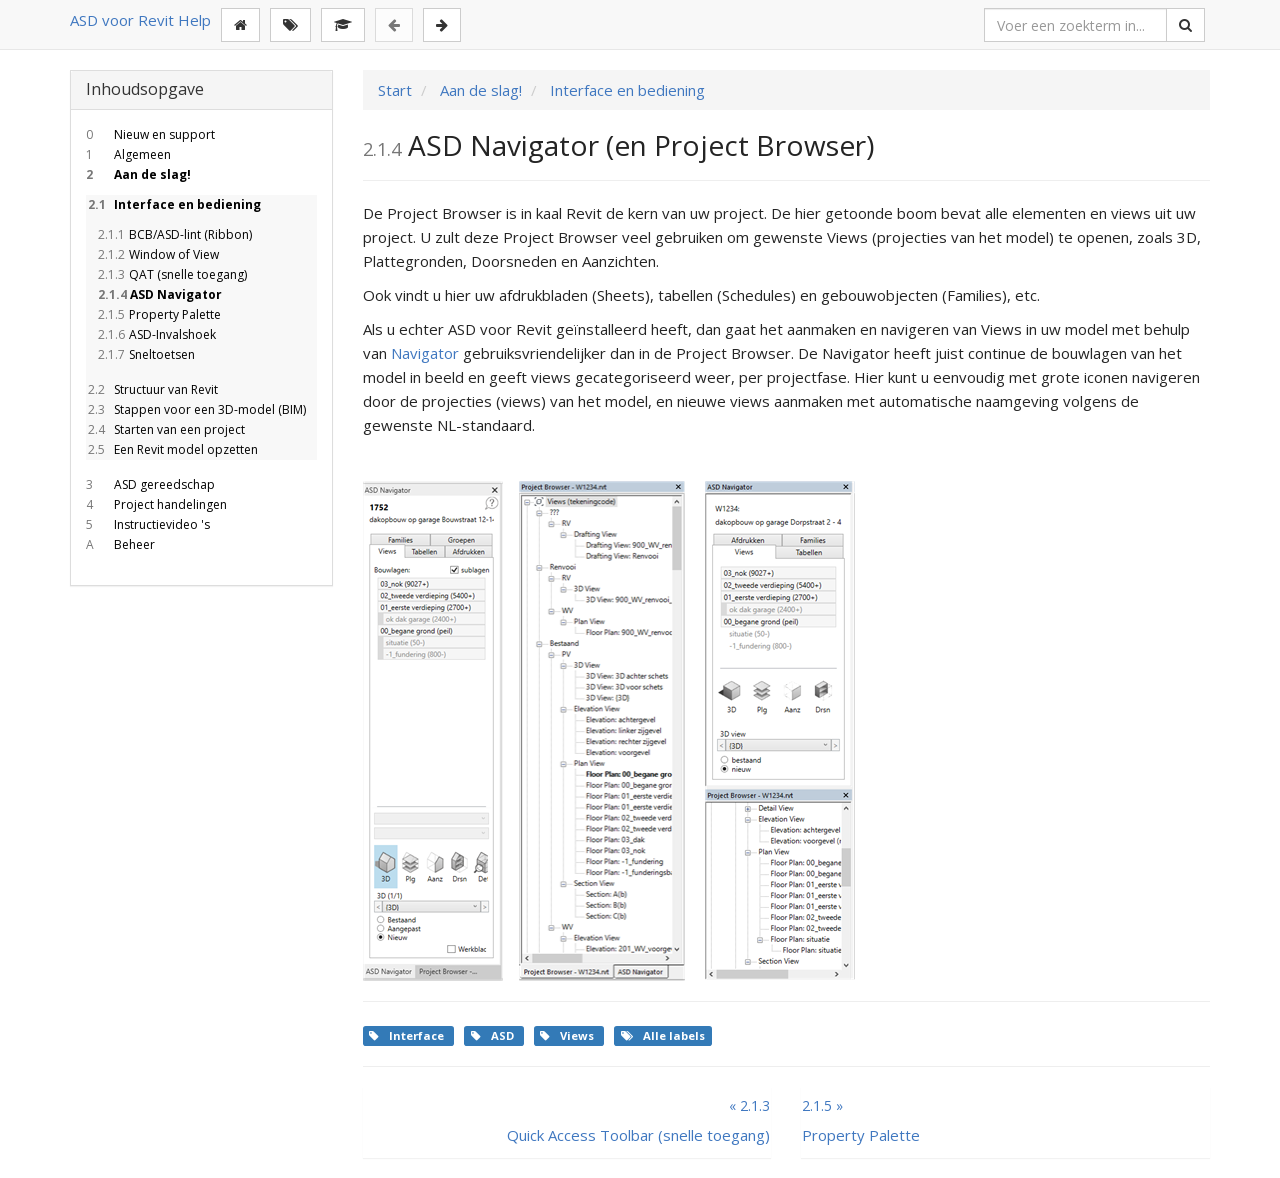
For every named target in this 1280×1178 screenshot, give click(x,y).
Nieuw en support (150, 134)
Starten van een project (165, 429)
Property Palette (158, 314)
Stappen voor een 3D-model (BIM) (196, 409)
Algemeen (128, 154)
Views (568, 1035)
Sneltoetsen (145, 354)
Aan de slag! (138, 174)
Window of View (157, 254)
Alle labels (663, 1035)
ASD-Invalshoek (156, 334)
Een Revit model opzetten (172, 449)
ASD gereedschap (150, 484)
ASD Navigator (159, 294)
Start (395, 90)
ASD (494, 1035)
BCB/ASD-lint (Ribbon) (174, 234)
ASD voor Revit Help (140, 20)
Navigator (425, 353)
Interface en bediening (173, 204)
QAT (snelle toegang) (171, 274)
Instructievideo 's (148, 524)
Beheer (120, 544)
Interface (408, 1035)
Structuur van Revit (152, 389)
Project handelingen (156, 504)
